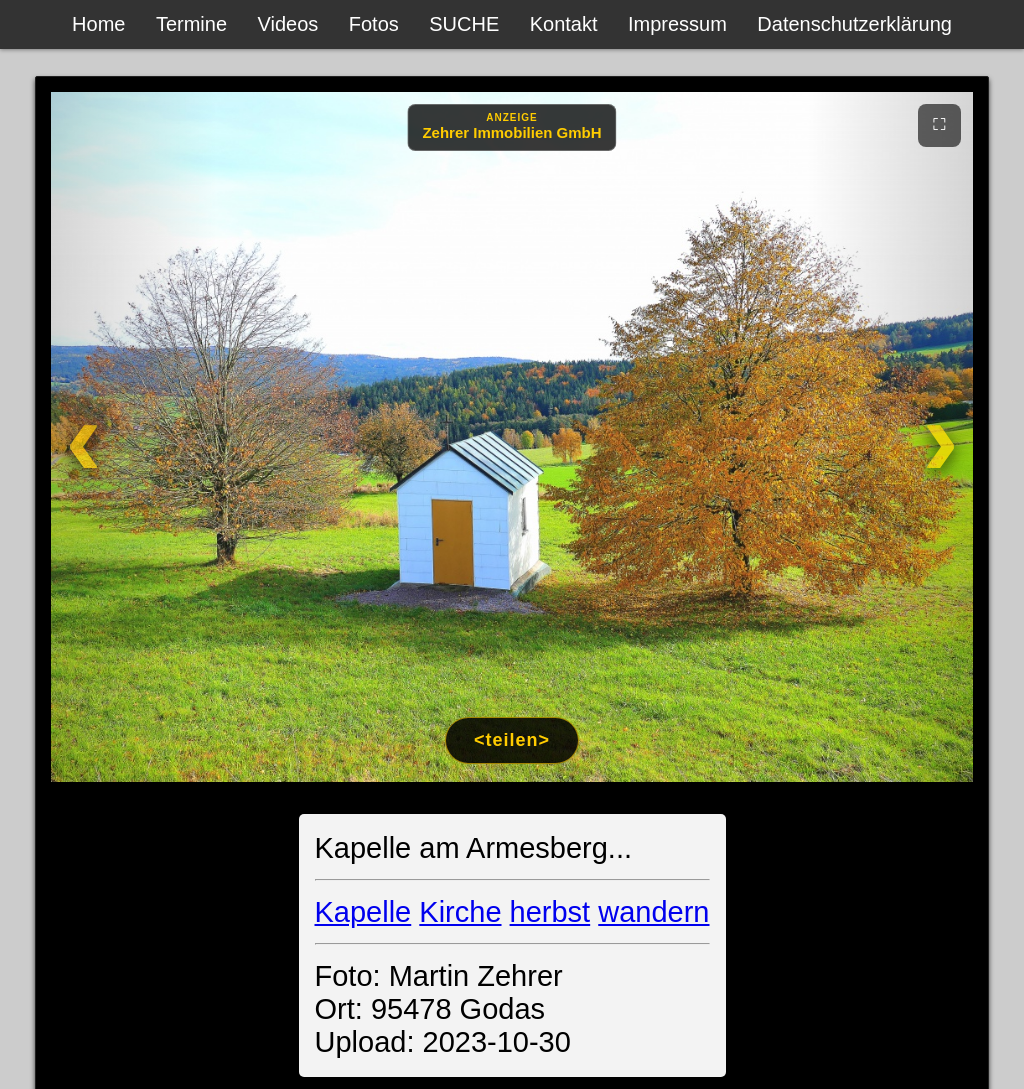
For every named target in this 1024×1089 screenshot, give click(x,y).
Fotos (374, 24)
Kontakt (564, 24)
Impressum (677, 24)
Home (98, 24)
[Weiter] (890, 437)
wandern (653, 912)
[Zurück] (134, 437)
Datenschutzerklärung (854, 24)
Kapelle (363, 912)
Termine (191, 24)
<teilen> (512, 740)
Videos (288, 24)
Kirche (460, 912)
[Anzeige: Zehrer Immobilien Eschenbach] (511, 127)
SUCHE (464, 24)
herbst (550, 912)
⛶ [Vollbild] (939, 124)
